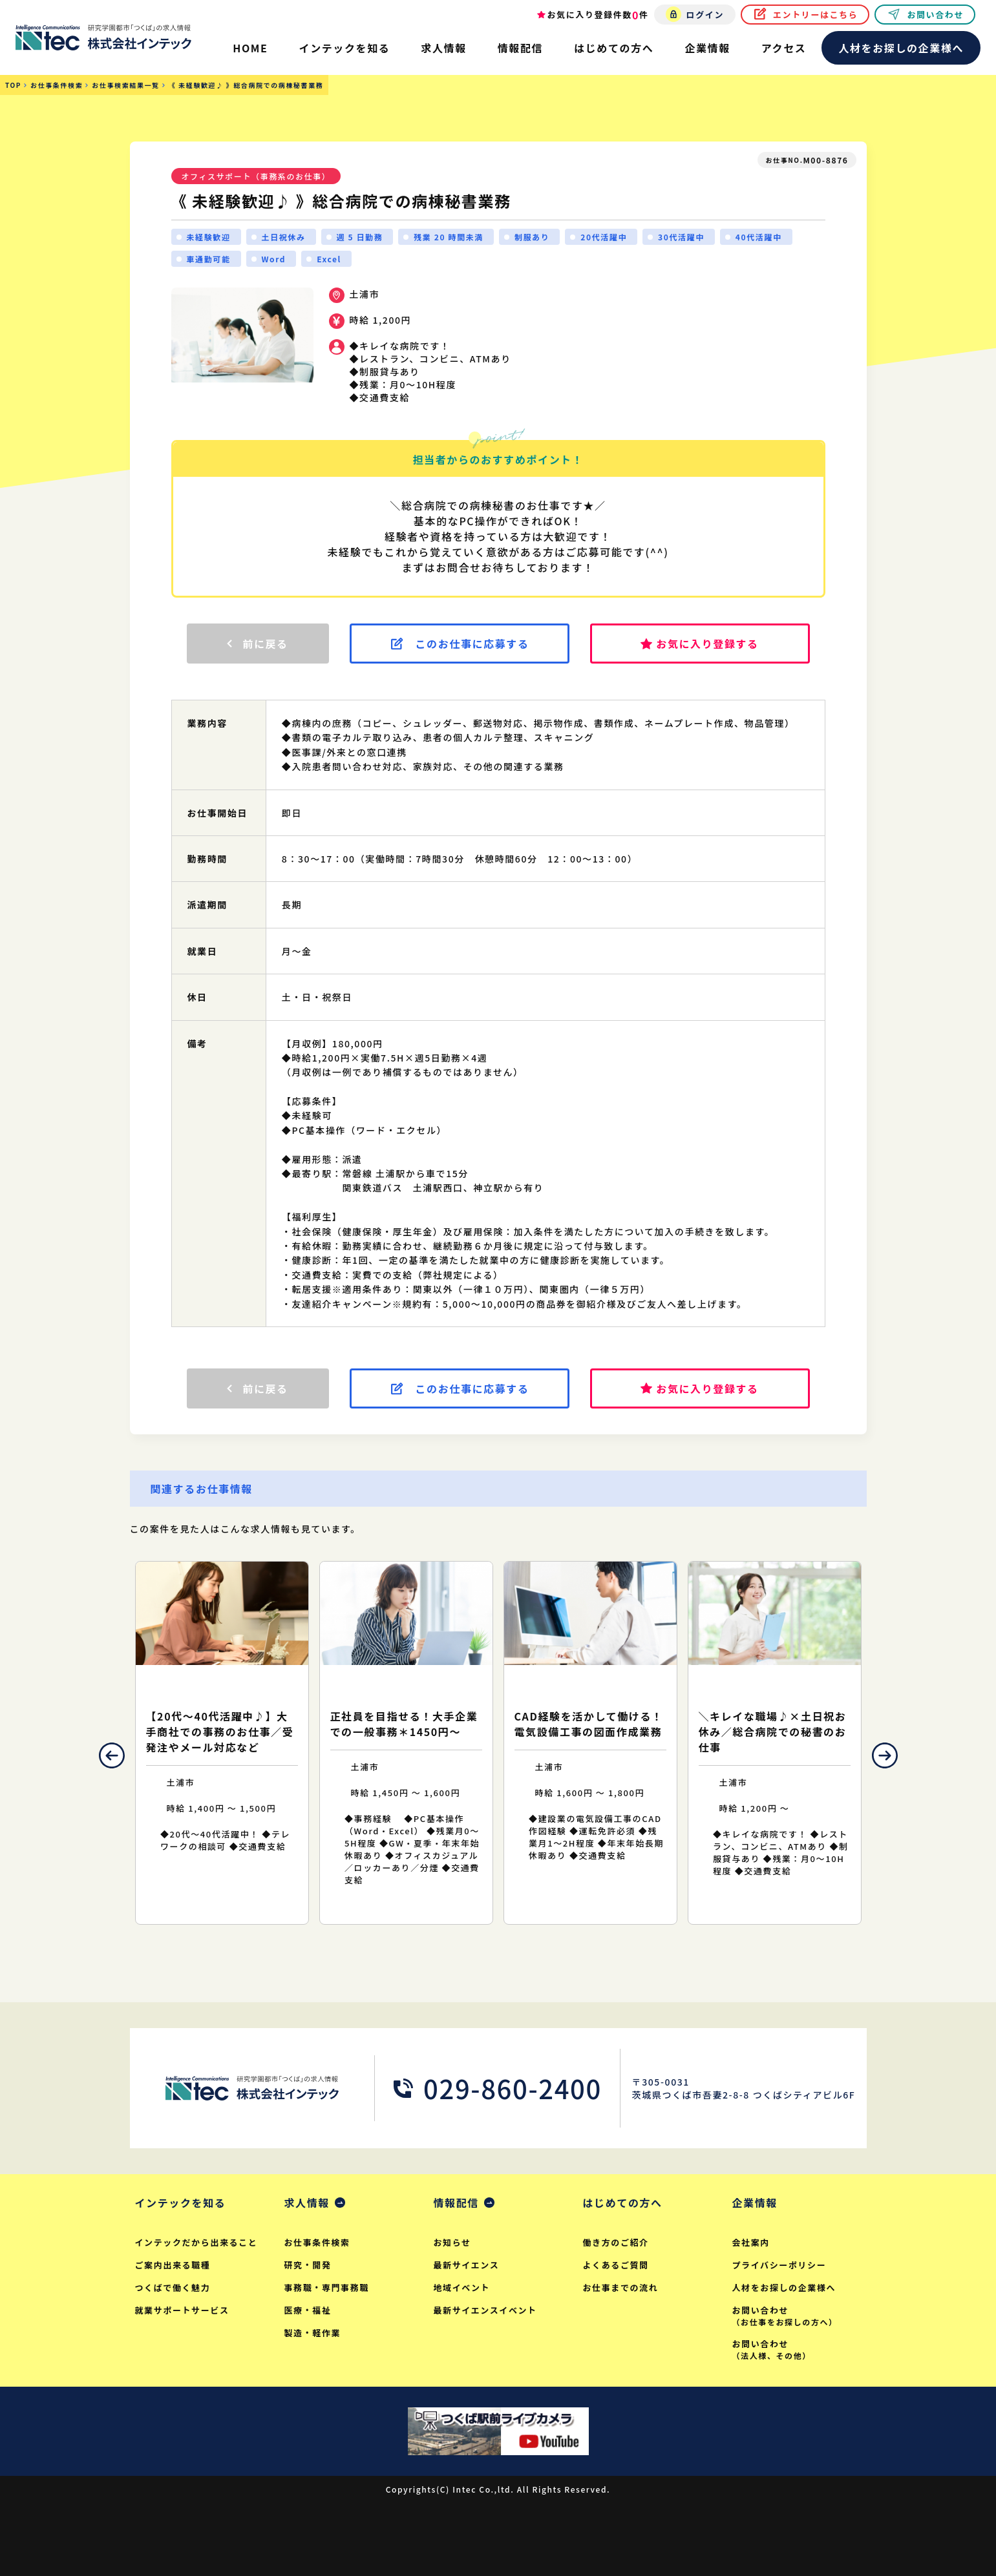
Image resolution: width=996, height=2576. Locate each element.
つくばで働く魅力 (173, 2287)
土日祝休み (284, 236)
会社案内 (751, 2242)
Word (274, 258)
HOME (250, 48)
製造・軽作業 (312, 2333)
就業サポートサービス (182, 2310)
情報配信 (456, 2202)
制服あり (531, 236)
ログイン (705, 14)
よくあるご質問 (616, 2265)
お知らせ (452, 2242)
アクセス (784, 48)
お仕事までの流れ (621, 2287)
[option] (222, 1742)
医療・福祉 (308, 2310)
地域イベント (462, 2287)
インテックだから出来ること (196, 2242)
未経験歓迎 (209, 236)
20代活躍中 (603, 236)
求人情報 (307, 2202)
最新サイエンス (467, 2265)
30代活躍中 (681, 236)
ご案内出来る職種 (173, 2265)
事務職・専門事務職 (326, 2287)
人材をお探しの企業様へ (901, 48)
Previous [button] (112, 1755)
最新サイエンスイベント (485, 2310)
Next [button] (885, 1755)
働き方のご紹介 (616, 2242)
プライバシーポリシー (779, 2265)
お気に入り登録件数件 (598, 15)
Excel (329, 258)
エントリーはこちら (815, 14)
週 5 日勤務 (360, 236)
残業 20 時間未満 (448, 236)
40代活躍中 (759, 236)
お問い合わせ (935, 14)
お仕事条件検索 (317, 2242)
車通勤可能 (209, 258)
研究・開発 (308, 2265)
